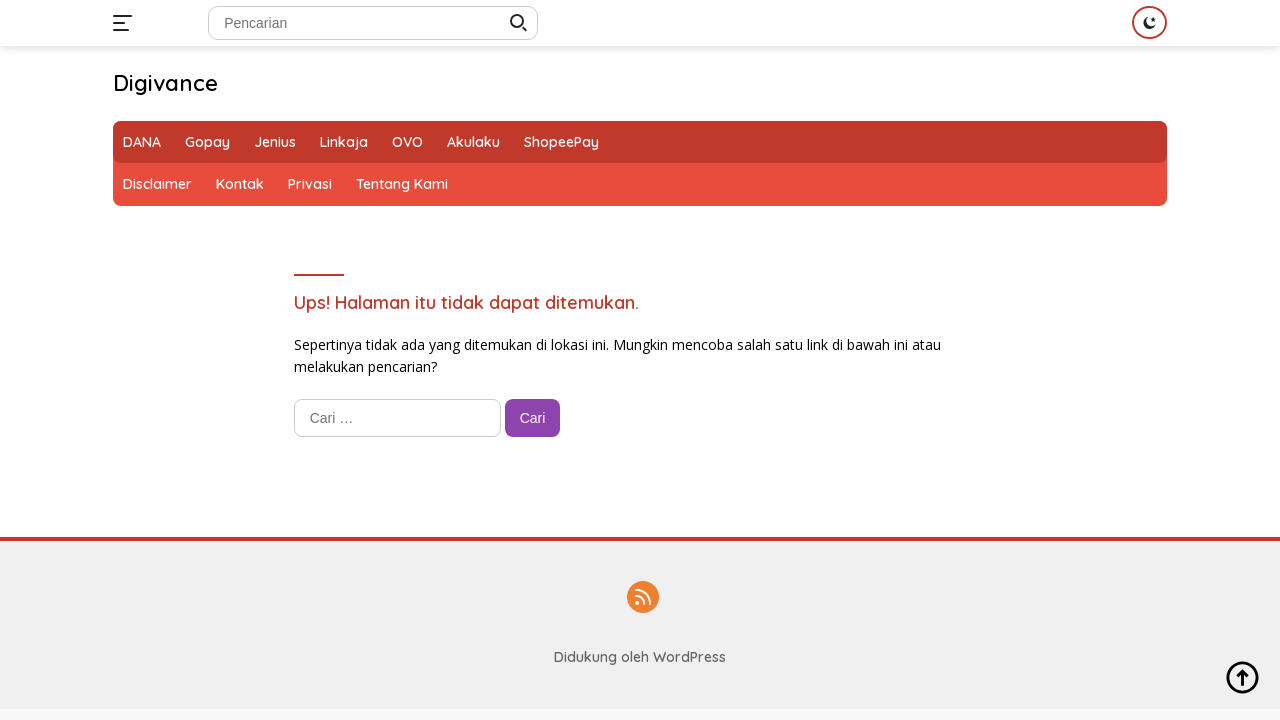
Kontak (240, 184)
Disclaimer (157, 184)
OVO (407, 142)
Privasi (310, 184)
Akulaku (473, 142)
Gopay (207, 142)
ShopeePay (561, 142)
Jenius (275, 142)
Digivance (165, 83)
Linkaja (344, 142)
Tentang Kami (402, 184)
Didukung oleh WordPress (640, 657)
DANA (142, 142)
